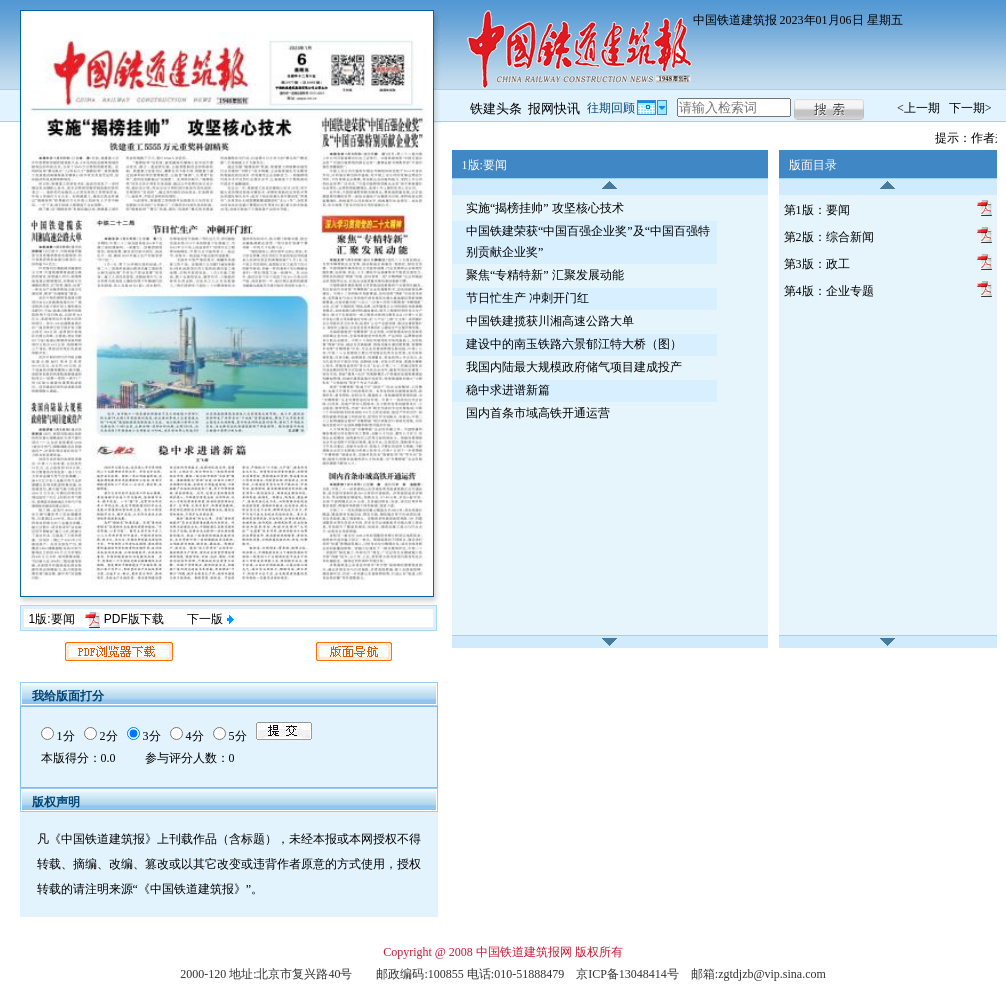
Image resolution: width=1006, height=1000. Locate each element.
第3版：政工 (817, 264)
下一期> (970, 108)
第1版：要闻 (817, 210)
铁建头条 (496, 108)
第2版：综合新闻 (829, 237)
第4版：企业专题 (829, 291)
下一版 (210, 619)
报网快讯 (554, 108)
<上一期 (918, 108)
